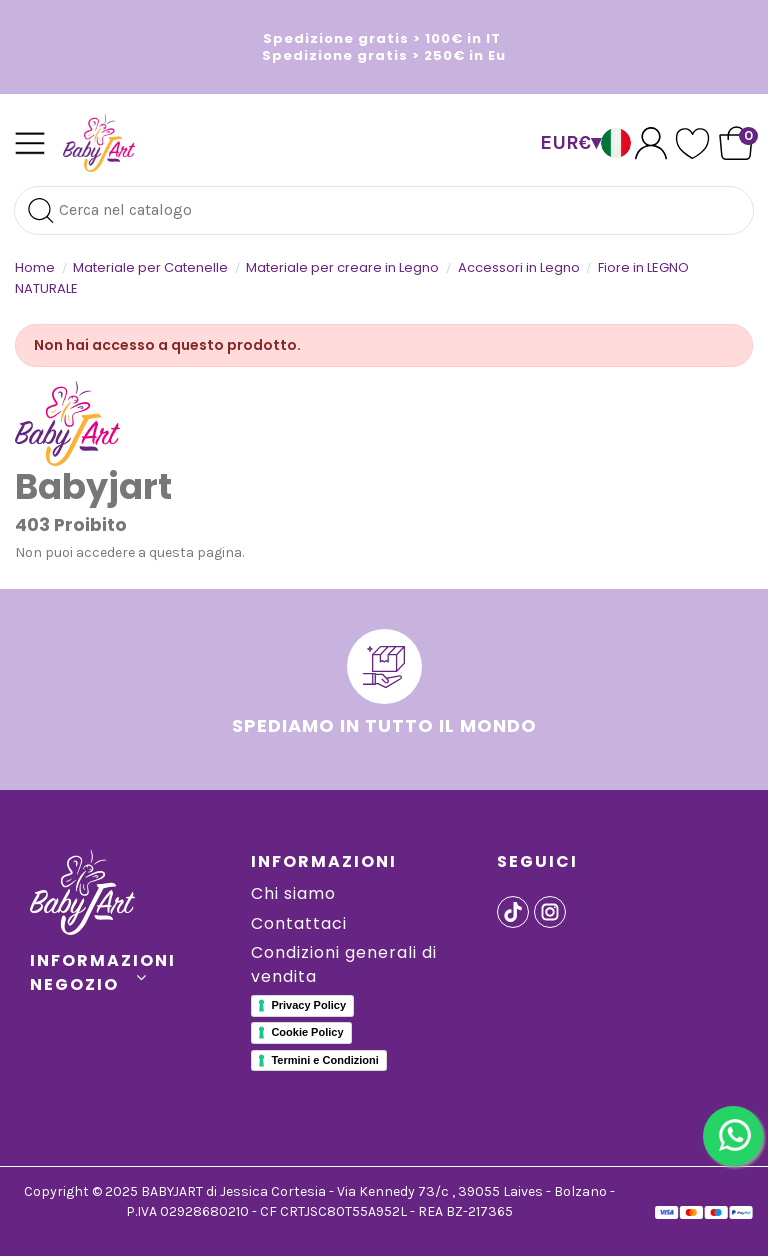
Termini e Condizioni (324, 1060)
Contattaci (299, 923)
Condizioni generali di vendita (344, 964)
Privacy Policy (308, 1005)
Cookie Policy (307, 1032)
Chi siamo (293, 893)
